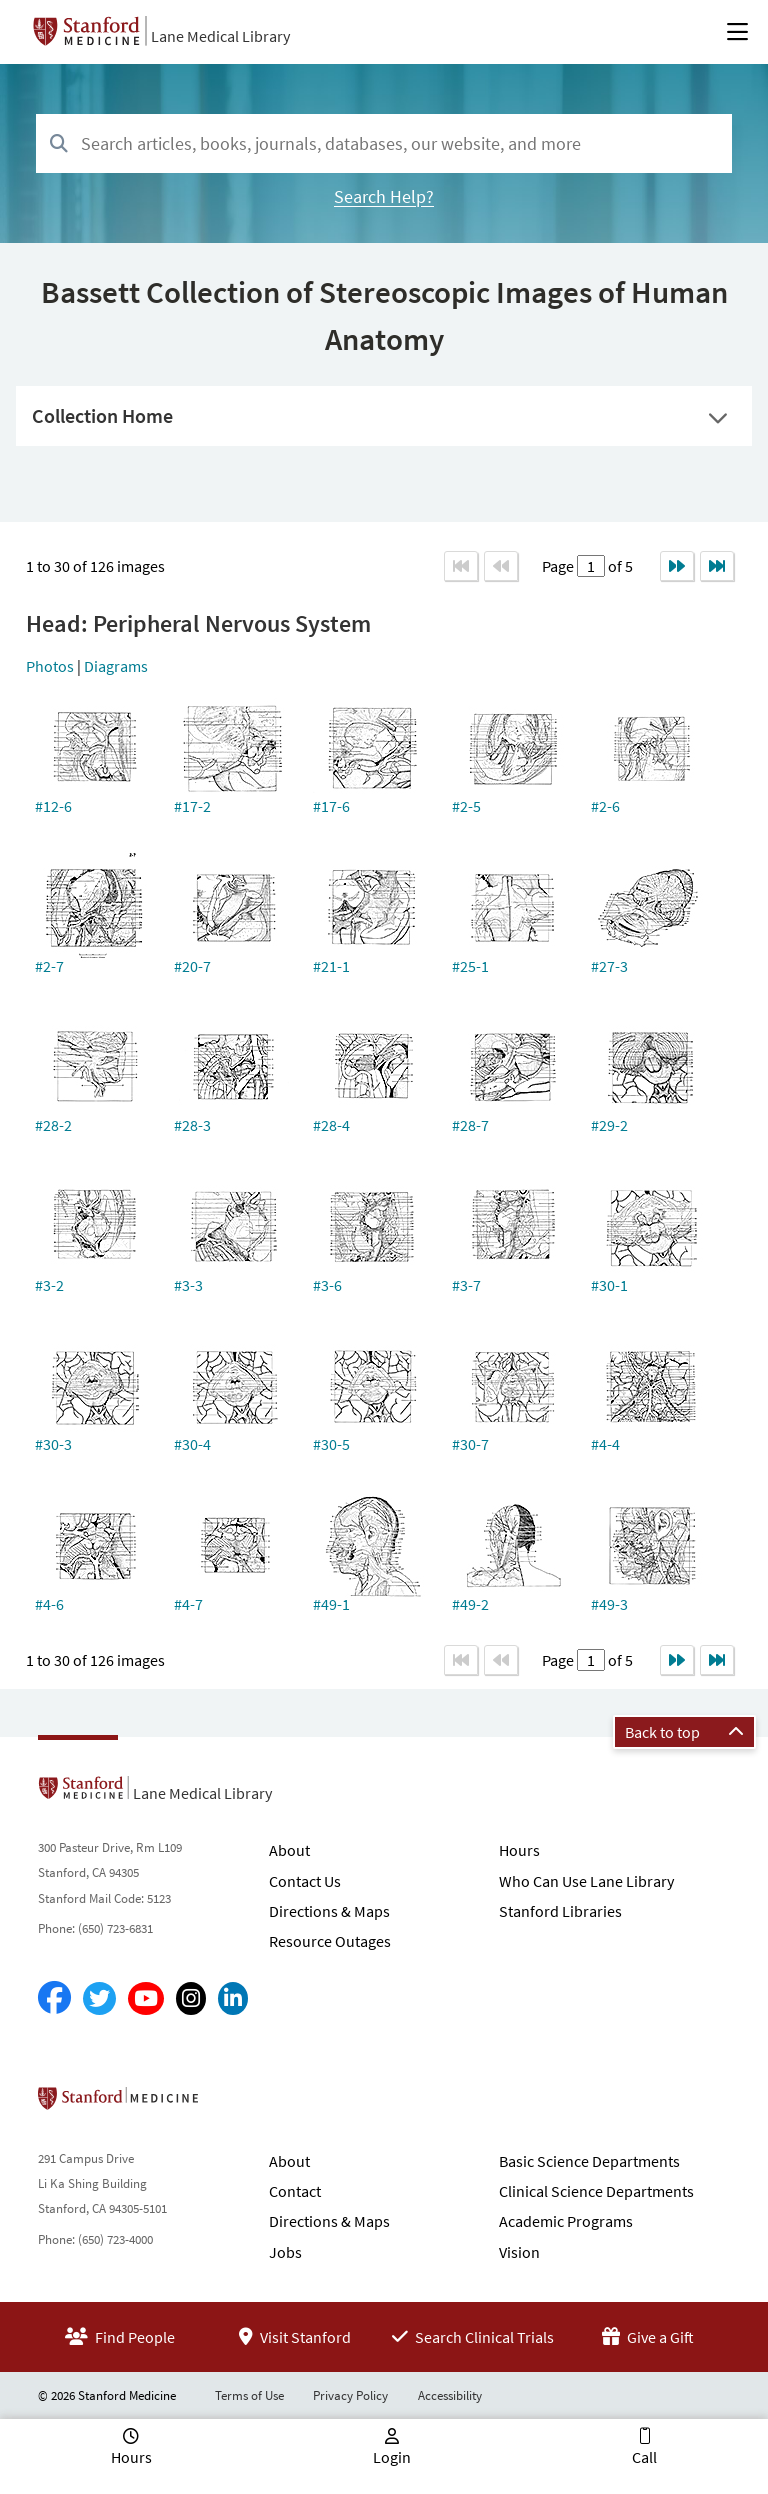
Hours (519, 1850)
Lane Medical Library (220, 36)
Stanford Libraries (560, 1911)
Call (644, 2457)
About (289, 1850)
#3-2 (49, 1285)
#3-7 (466, 1285)
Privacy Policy (350, 2395)
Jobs (285, 2252)
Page (559, 566)
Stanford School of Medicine (233, 2104)
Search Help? (384, 196)
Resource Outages (330, 1941)
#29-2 (609, 1125)
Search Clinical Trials (473, 2337)
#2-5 (466, 806)
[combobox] (384, 143)
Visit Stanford (295, 2337)
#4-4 (605, 1444)
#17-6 (331, 806)
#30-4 (192, 1444)
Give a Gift (648, 2337)
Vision (519, 2252)
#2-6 (605, 806)
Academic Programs (566, 2221)
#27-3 (609, 966)
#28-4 (331, 1125)
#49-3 (609, 1604)
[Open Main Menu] (737, 32)
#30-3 (53, 1444)
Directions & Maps (329, 1911)
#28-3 (192, 1125)
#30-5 (331, 1444)
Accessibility (450, 2395)
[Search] (59, 144)
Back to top (684, 1732)
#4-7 (188, 1604)
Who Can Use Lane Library (586, 1881)
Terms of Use (249, 2395)
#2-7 (49, 966)
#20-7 (192, 966)
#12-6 (53, 806)
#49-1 (331, 1604)
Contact (295, 2191)
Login (392, 2457)
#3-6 (327, 1285)
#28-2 (53, 1125)
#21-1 (331, 966)
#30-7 (470, 1444)
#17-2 (192, 806)
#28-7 (470, 1125)
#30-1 (609, 1285)
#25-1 (470, 966)
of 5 (619, 566)
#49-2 (470, 1604)
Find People (120, 2337)
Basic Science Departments (589, 2161)
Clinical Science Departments (596, 2191)
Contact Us (305, 1881)
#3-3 (188, 1285)
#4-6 (49, 1604)
